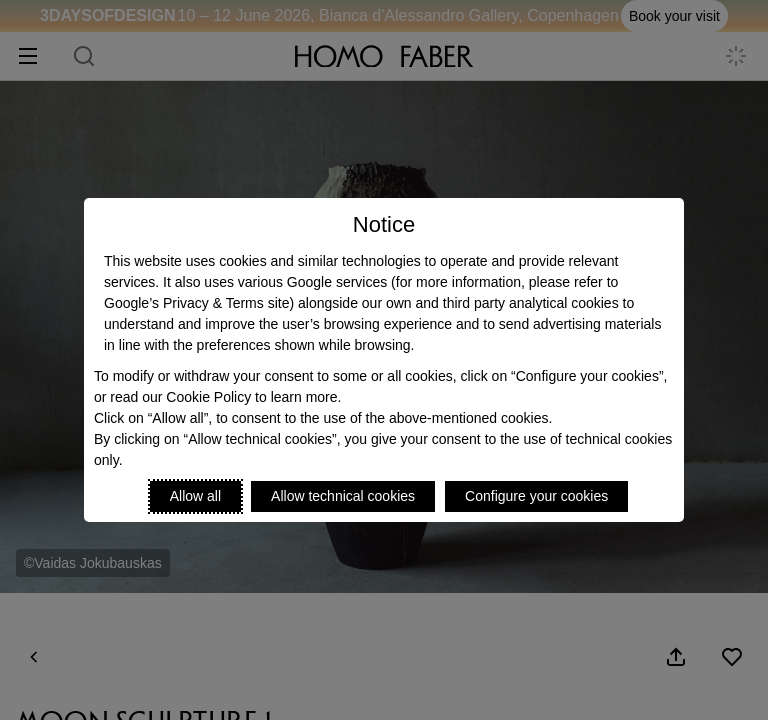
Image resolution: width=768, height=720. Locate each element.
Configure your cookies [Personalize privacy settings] (536, 496)
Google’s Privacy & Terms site (196, 303)
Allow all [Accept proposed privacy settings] (195, 496)
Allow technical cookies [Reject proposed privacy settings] (343, 496)
